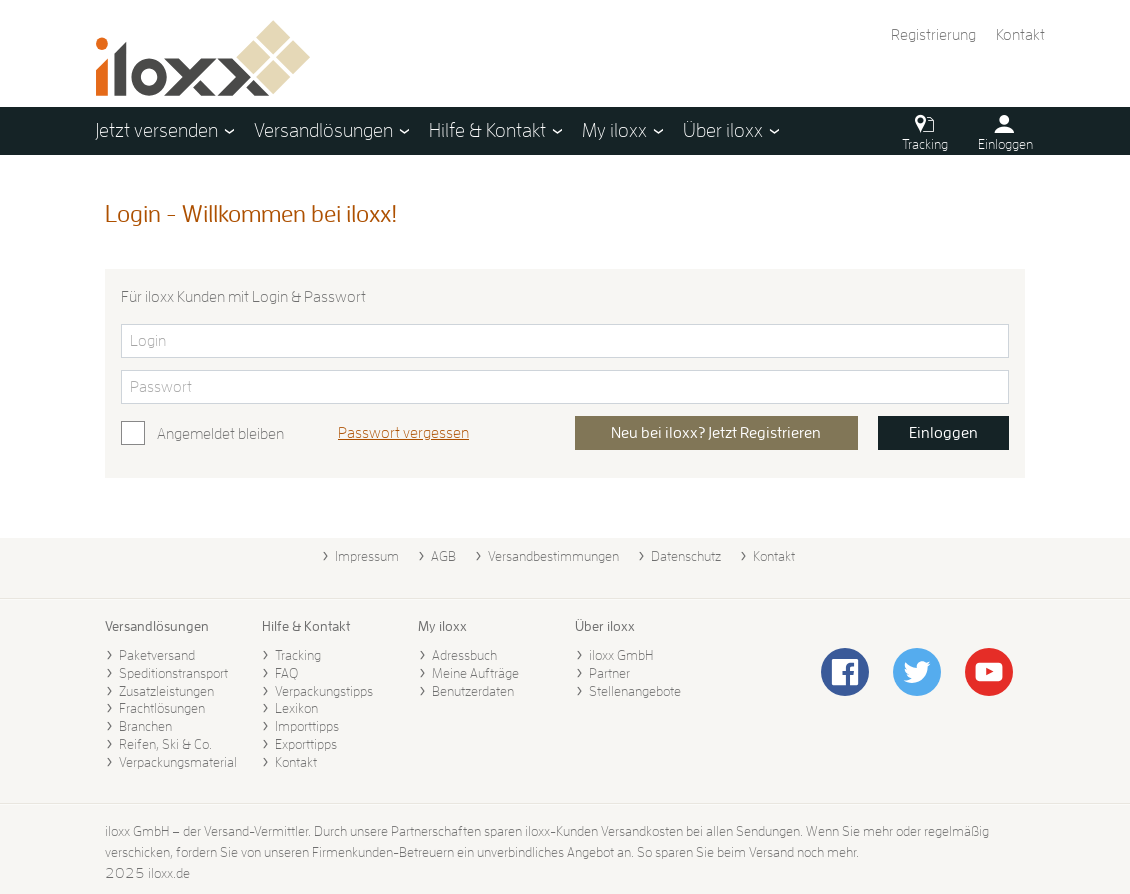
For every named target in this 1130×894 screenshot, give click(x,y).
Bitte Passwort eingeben (120, 369)
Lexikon (296, 708)
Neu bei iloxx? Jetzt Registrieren (716, 433)
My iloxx (442, 626)
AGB (443, 556)
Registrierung (933, 35)
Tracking (298, 655)
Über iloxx (605, 626)
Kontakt (1020, 35)
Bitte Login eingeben (120, 323)
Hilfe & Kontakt (306, 626)
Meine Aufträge (475, 673)
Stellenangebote (635, 691)
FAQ (286, 673)
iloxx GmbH (621, 655)
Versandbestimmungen (553, 556)
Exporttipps (306, 744)
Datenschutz (686, 556)
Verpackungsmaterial (178, 762)
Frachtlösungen (162, 708)
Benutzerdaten (473, 691)
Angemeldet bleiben (220, 434)
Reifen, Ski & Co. (165, 744)
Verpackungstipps (324, 691)
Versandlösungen (157, 626)
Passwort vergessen (403, 433)
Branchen (145, 726)
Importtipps (307, 726)
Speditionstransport (173, 673)
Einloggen (943, 433)
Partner (609, 673)
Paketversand (157, 655)
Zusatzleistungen (166, 691)
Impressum (367, 556)
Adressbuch (464, 655)
